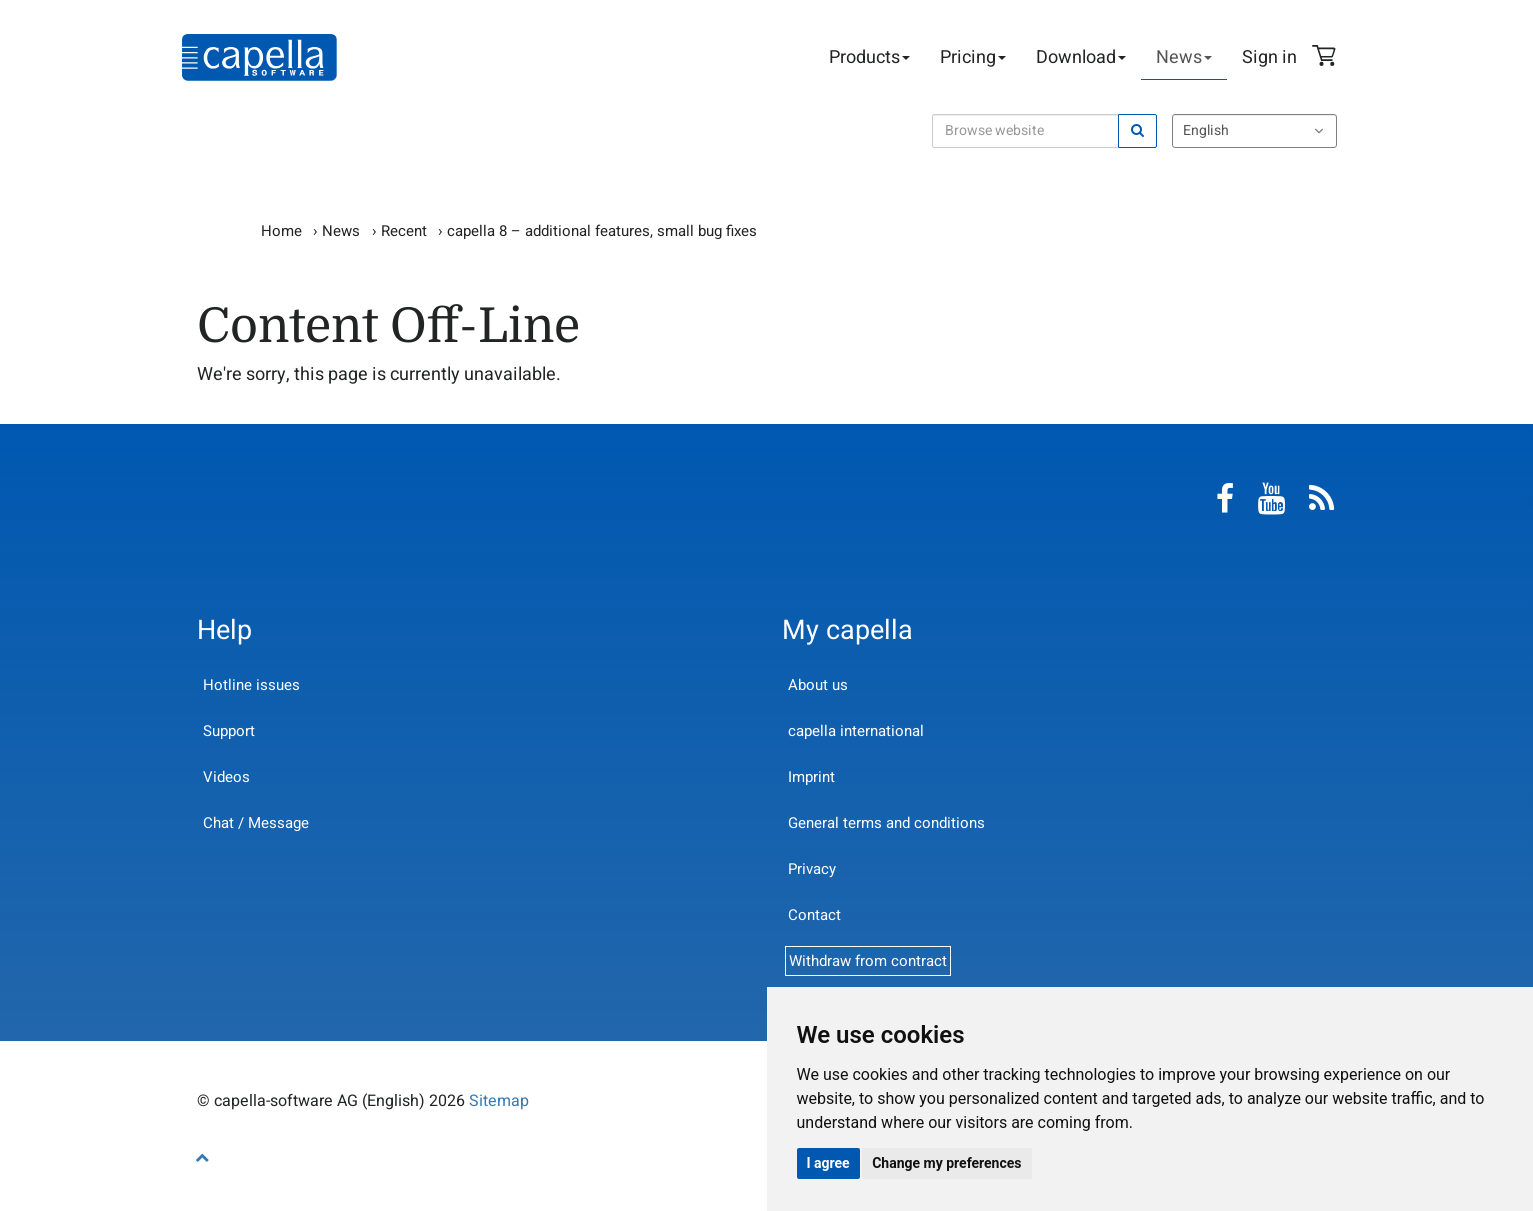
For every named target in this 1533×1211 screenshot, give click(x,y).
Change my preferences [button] (946, 1163)
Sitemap (499, 1101)
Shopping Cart (1327, 58)
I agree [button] (828, 1163)
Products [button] (869, 57)
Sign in (1269, 57)
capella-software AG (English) (259, 57)
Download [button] (1081, 57)
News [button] (1184, 57)
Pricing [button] (973, 57)
